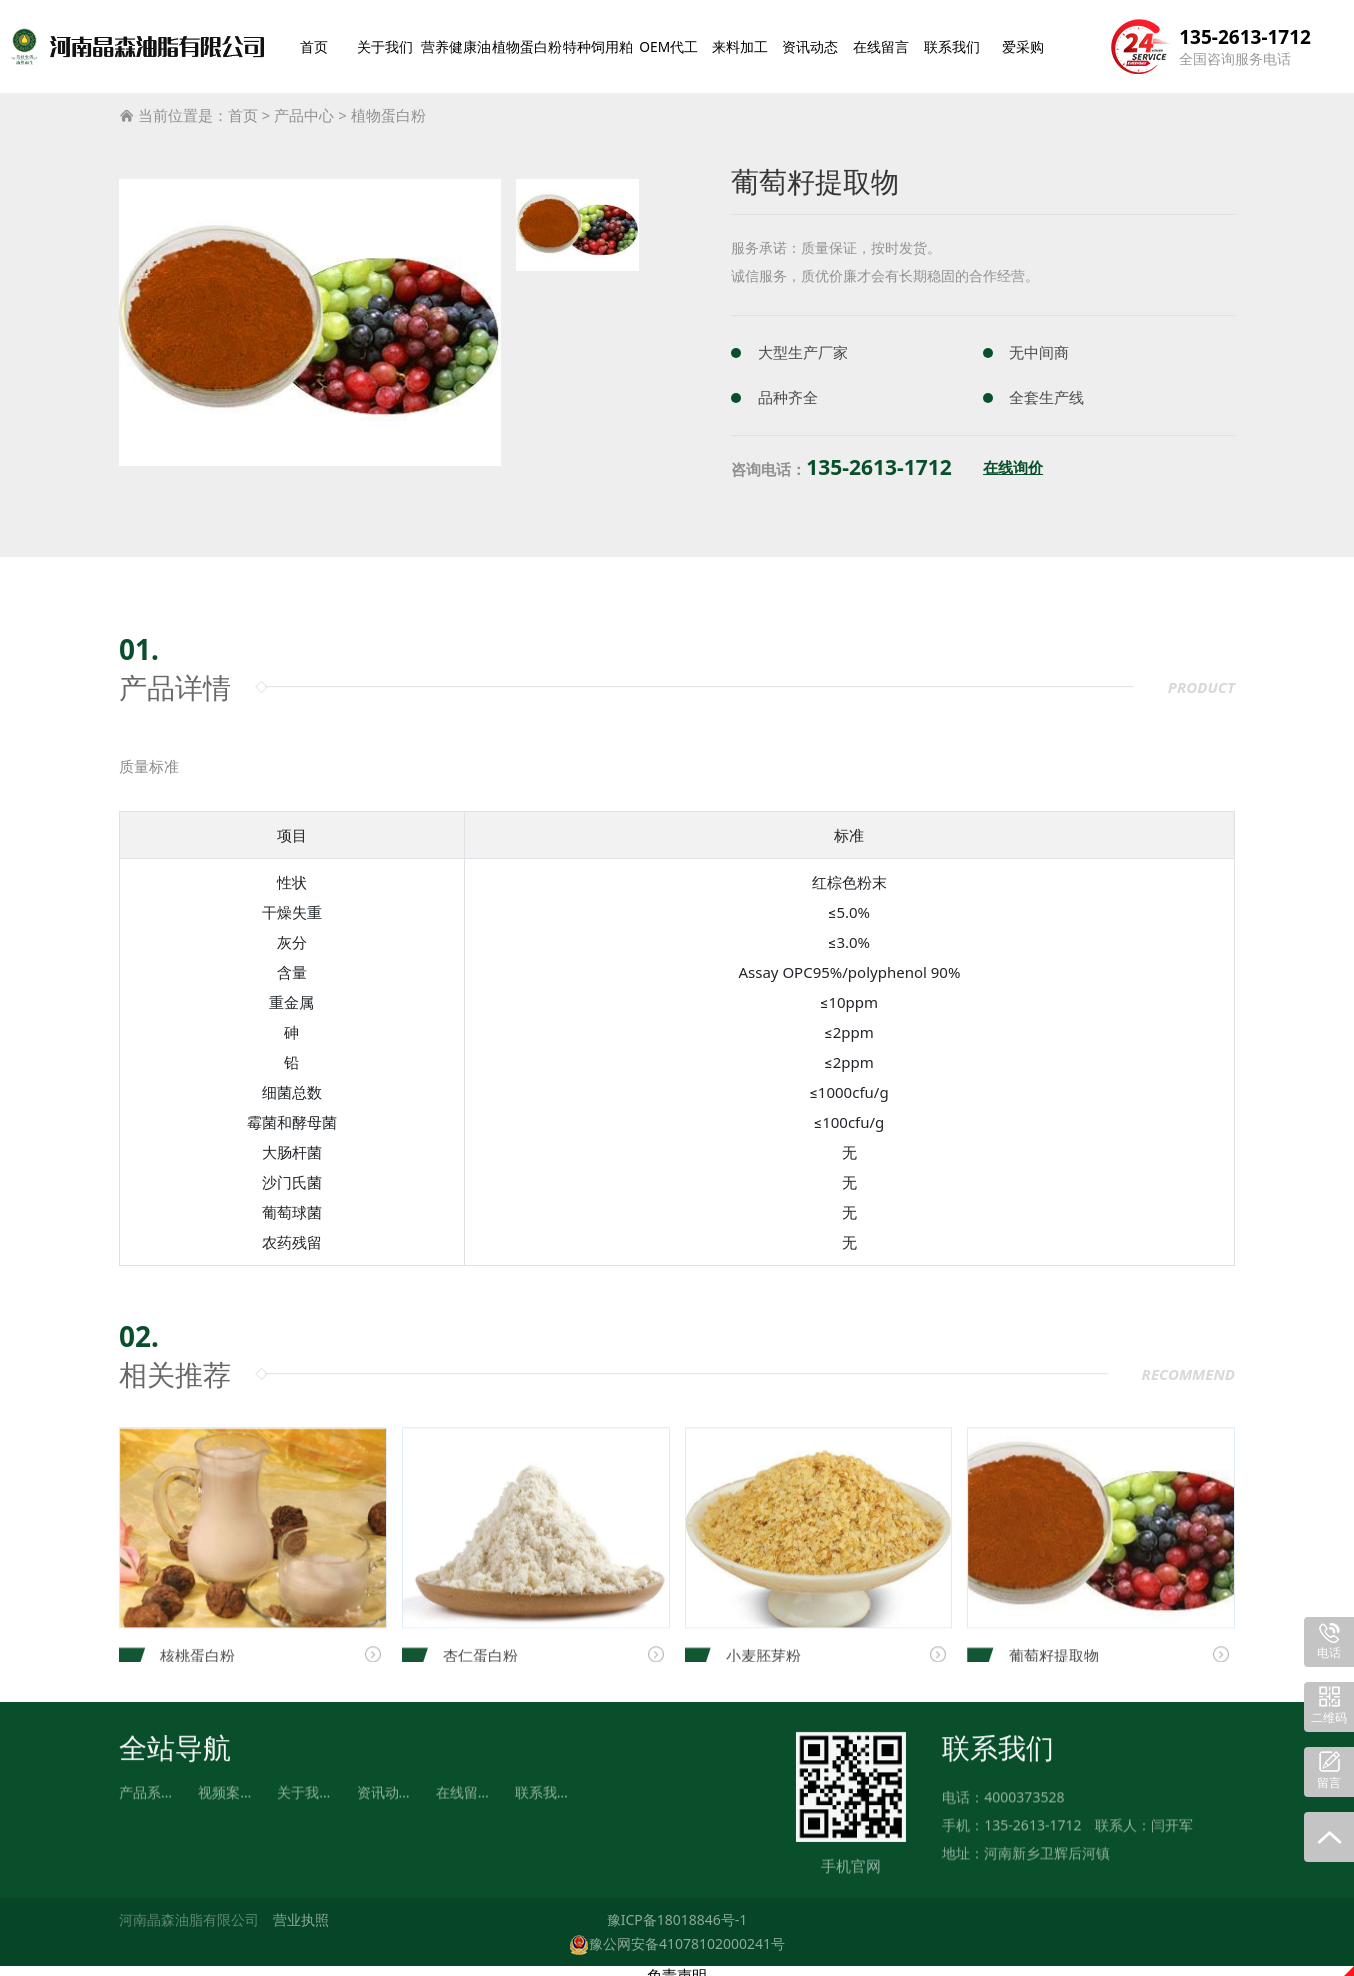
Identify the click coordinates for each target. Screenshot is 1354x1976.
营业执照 (301, 1911)
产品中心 (304, 107)
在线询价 (1013, 459)
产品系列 (147, 1796)
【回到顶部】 (1193, 1911)
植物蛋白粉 (533, 42)
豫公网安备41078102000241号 (677, 1934)
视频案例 (226, 1796)
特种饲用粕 (608, 42)
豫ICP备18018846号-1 (677, 1911)
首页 (317, 42)
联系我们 (957, 42)
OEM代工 (681, 42)
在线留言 (888, 42)
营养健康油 (458, 42)
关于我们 (386, 42)
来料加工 (750, 42)
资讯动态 (819, 42)
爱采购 (1026, 42)
